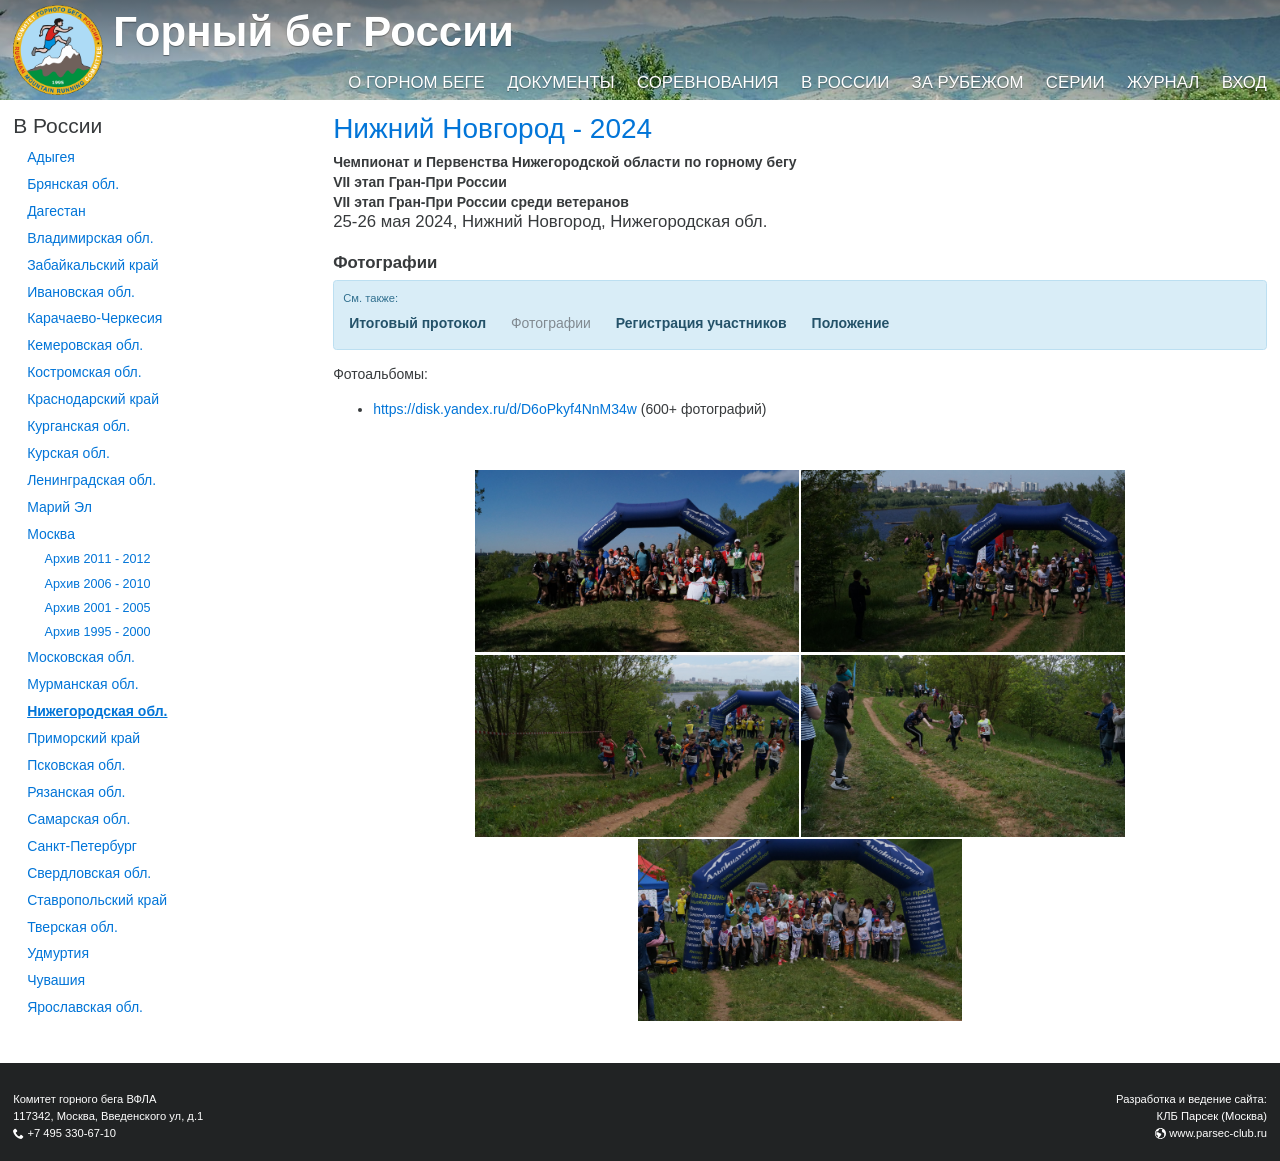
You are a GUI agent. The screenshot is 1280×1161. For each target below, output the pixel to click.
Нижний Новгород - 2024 (492, 128)
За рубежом (968, 82)
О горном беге (416, 82)
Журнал (1163, 82)
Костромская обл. (84, 372)
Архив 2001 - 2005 (98, 608)
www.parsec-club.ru (1218, 1133)
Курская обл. (68, 453)
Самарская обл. (78, 819)
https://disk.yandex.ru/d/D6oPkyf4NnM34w (505, 409)
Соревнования (708, 82)
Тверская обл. (72, 927)
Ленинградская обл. (91, 480)
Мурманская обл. (83, 684)
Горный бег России (313, 31)
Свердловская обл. (89, 873)
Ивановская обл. (81, 292)
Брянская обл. (73, 184)
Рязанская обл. (76, 792)
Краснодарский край (93, 399)
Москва (51, 534)
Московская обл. (81, 657)
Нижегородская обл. (97, 711)
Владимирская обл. (90, 238)
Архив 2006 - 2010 (98, 584)
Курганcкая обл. (78, 426)
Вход (1244, 82)
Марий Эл (59, 507)
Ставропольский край (97, 900)
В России (845, 82)
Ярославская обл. (85, 1007)
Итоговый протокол (417, 323)
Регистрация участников (701, 323)
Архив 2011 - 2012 (98, 559)
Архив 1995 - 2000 (98, 632)
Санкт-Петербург (82, 846)
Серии (1075, 82)
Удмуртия (58, 953)
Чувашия (56, 980)
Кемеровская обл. (85, 345)
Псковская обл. (76, 765)
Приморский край (83, 738)
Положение (851, 323)
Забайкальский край (92, 265)
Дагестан (56, 211)
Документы (560, 82)
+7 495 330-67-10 (71, 1133)
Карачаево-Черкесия (94, 318)
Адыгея (51, 157)
